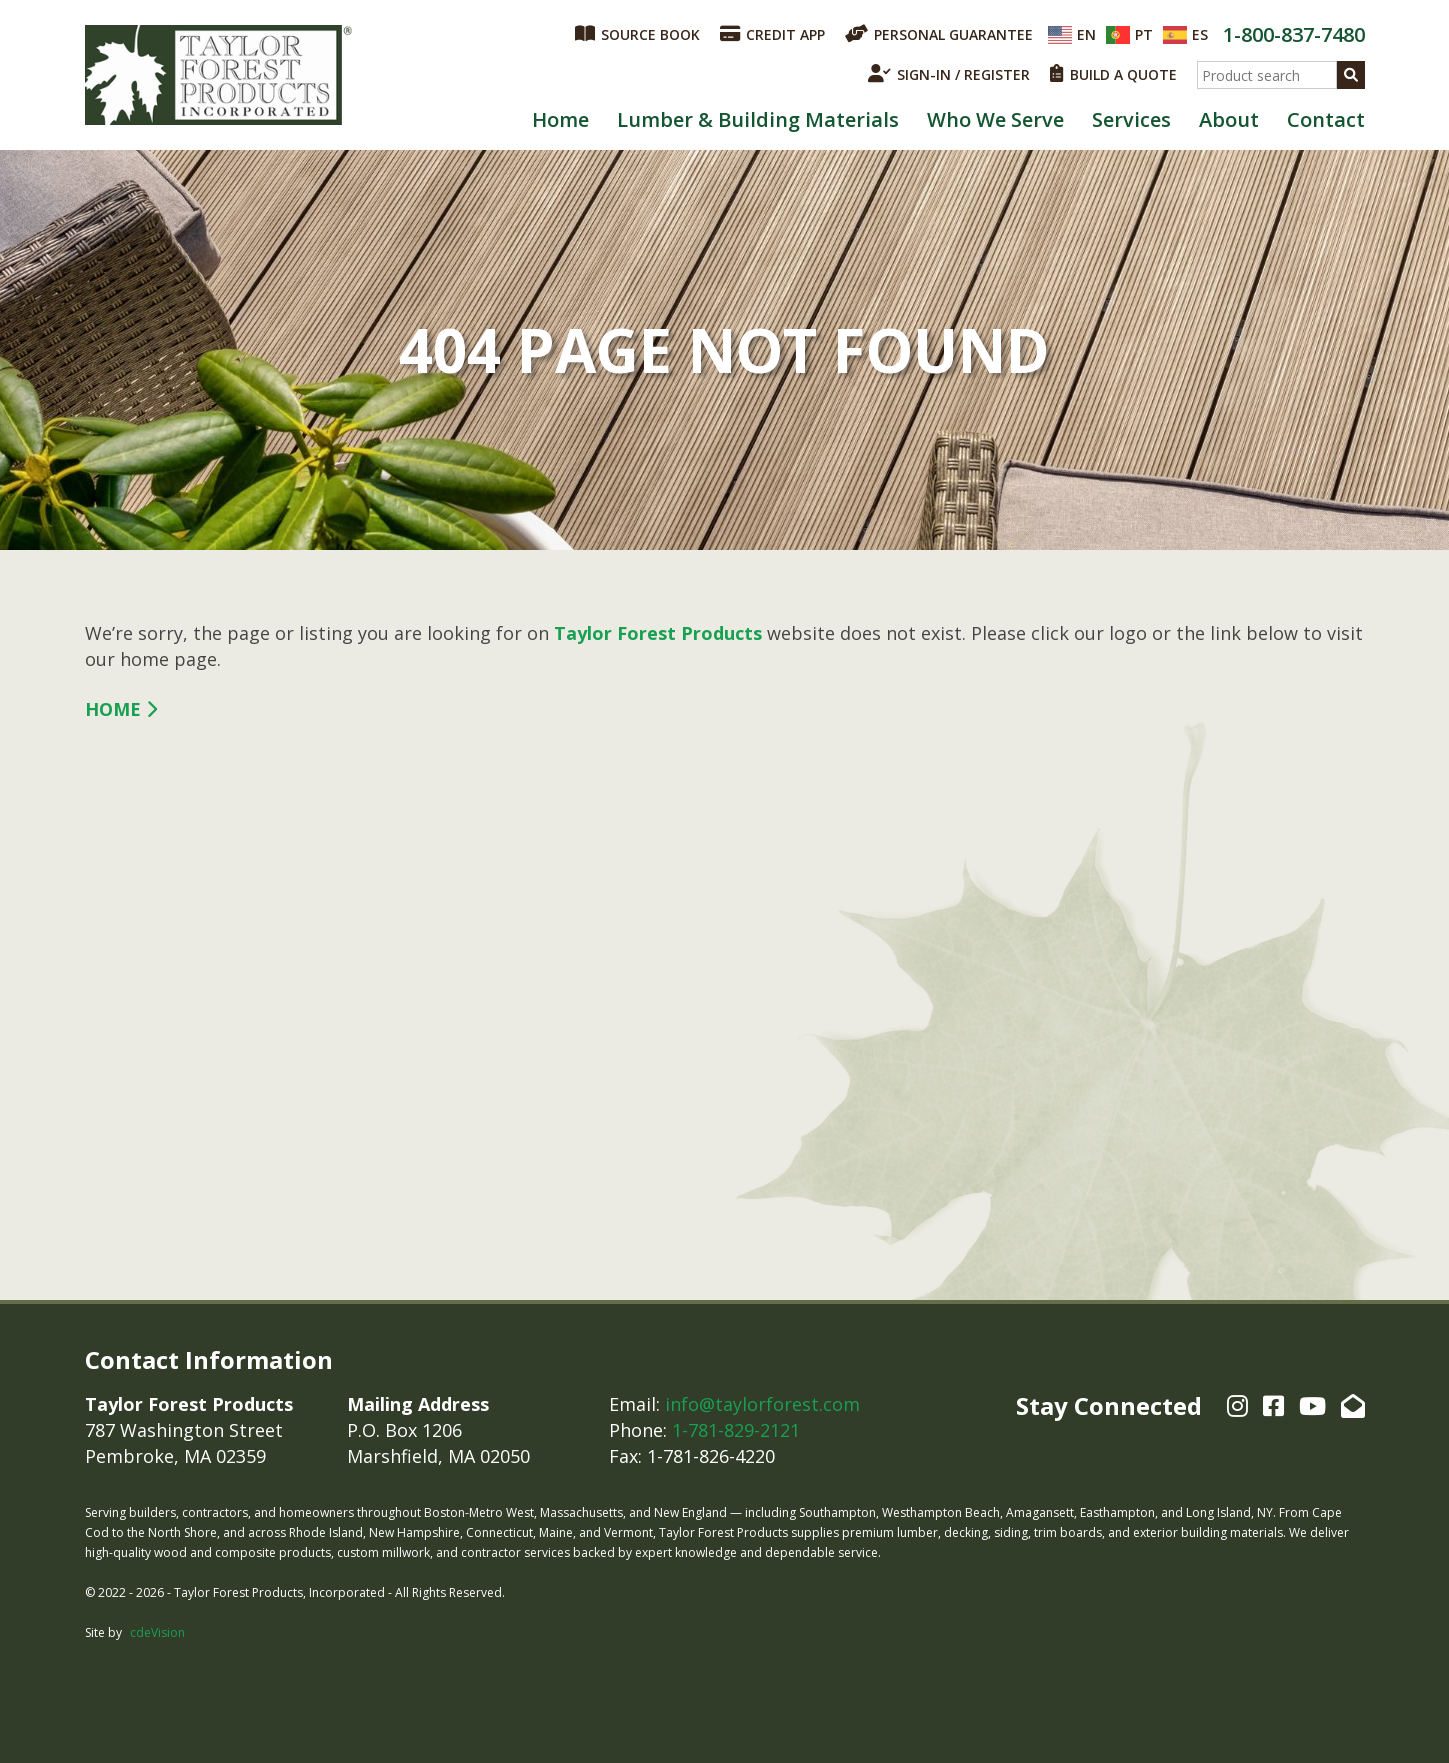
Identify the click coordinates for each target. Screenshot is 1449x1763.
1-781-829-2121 (736, 1430)
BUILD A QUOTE (1113, 74)
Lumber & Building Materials (758, 119)
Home (560, 119)
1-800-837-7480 (1294, 34)
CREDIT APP (772, 34)
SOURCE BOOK (637, 34)
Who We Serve (995, 119)
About (1229, 119)
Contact (1326, 119)
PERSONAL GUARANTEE (939, 34)
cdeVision (157, 1632)
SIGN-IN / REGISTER (949, 74)
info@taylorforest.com (762, 1404)
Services (1131, 119)
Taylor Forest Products (219, 75)
